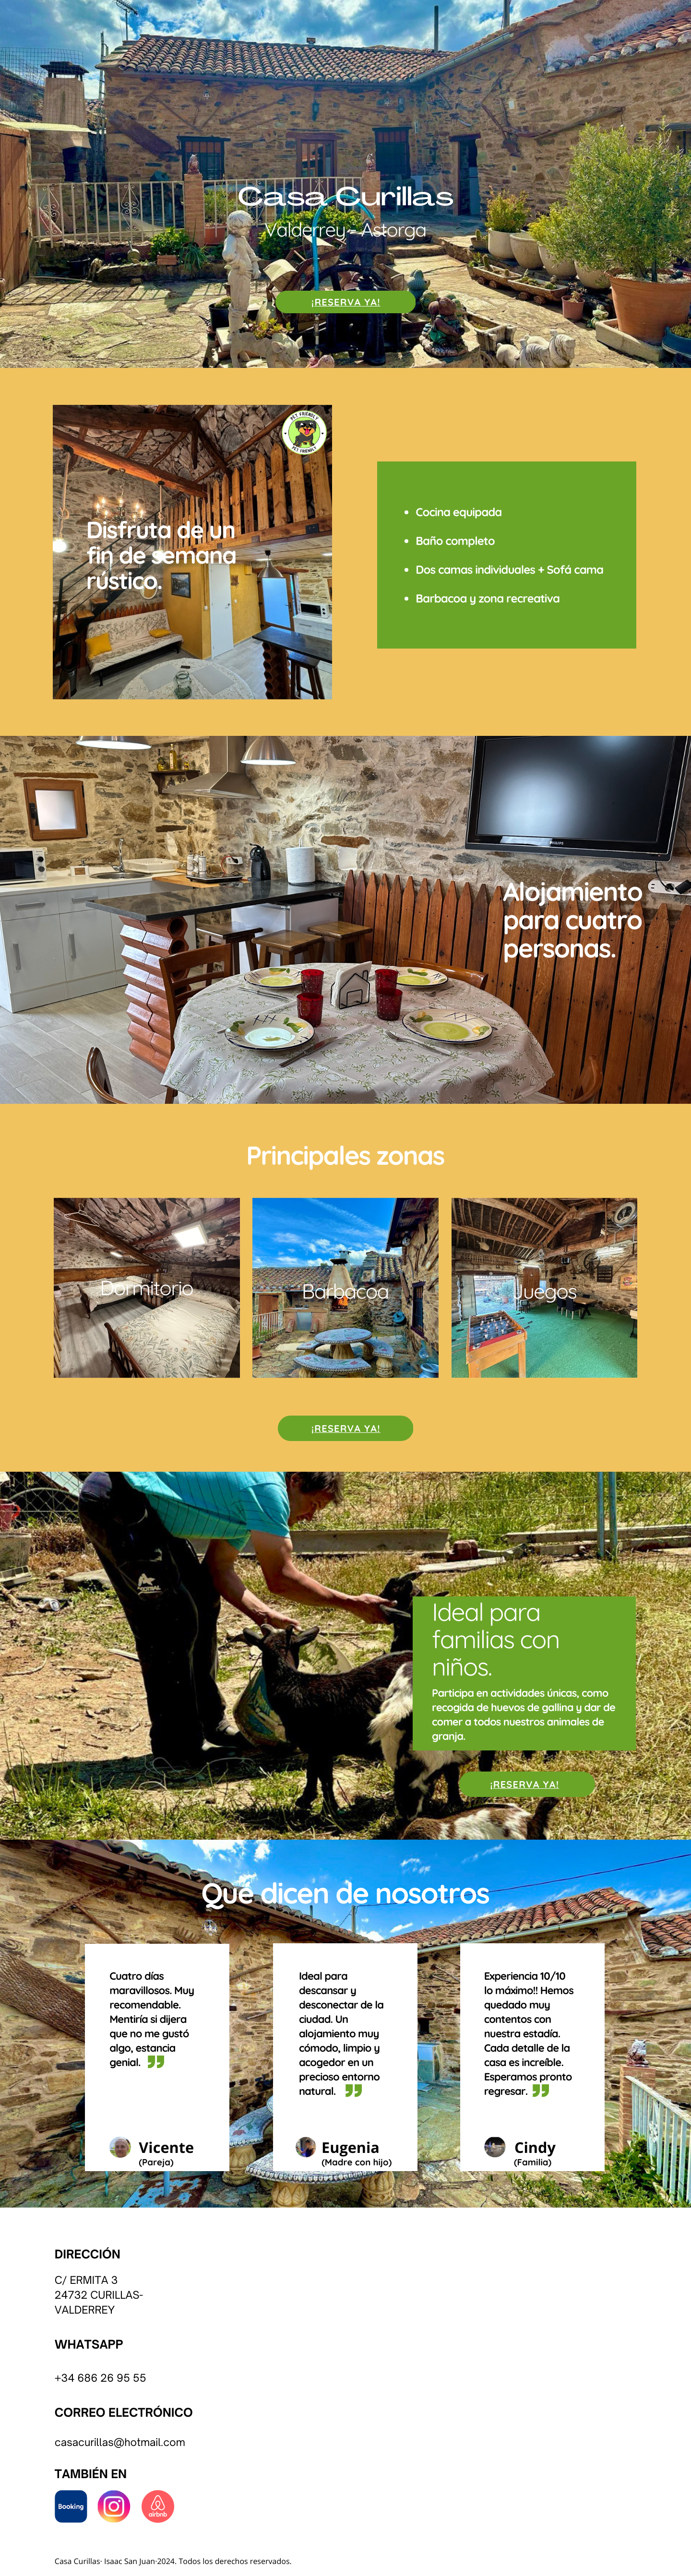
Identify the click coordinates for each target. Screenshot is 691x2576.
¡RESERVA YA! (346, 302)
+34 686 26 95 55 (100, 2378)
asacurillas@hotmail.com (123, 2442)
